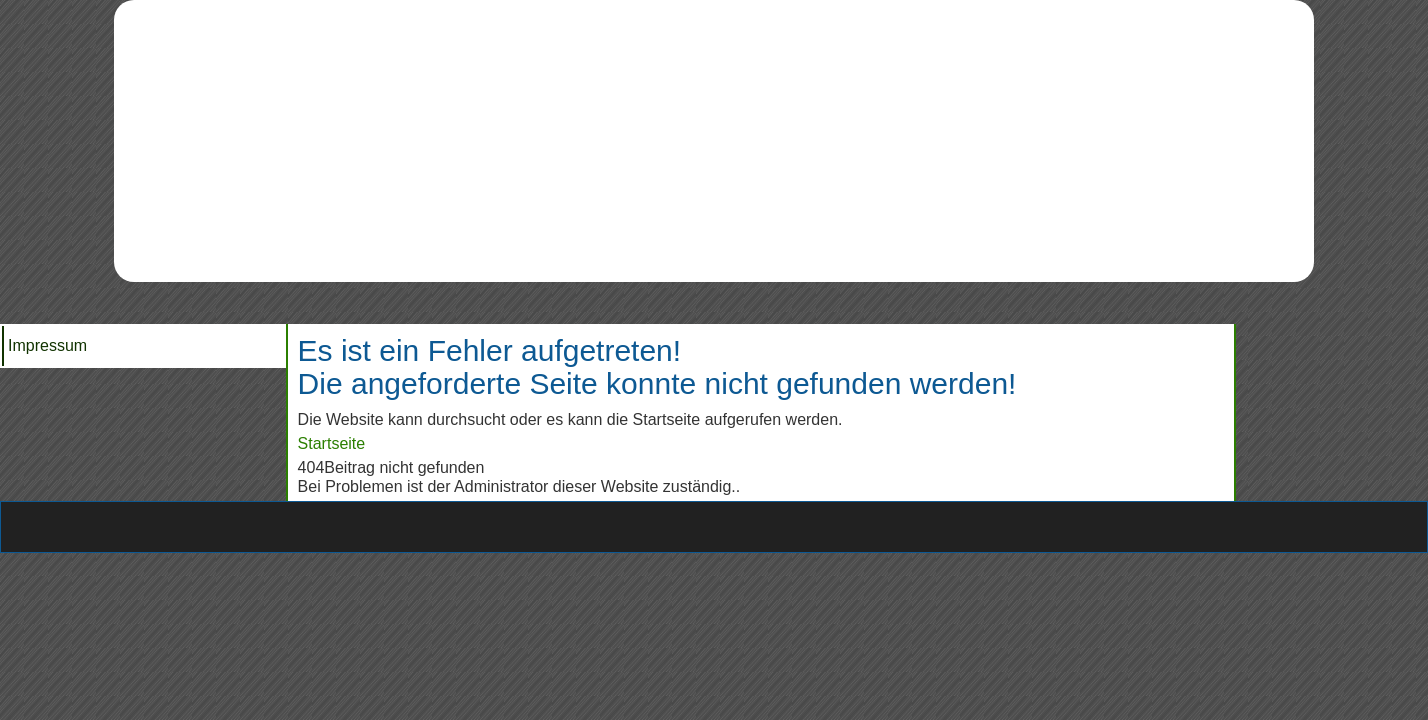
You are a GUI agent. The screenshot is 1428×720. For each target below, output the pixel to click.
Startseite (332, 443)
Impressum (47, 345)
